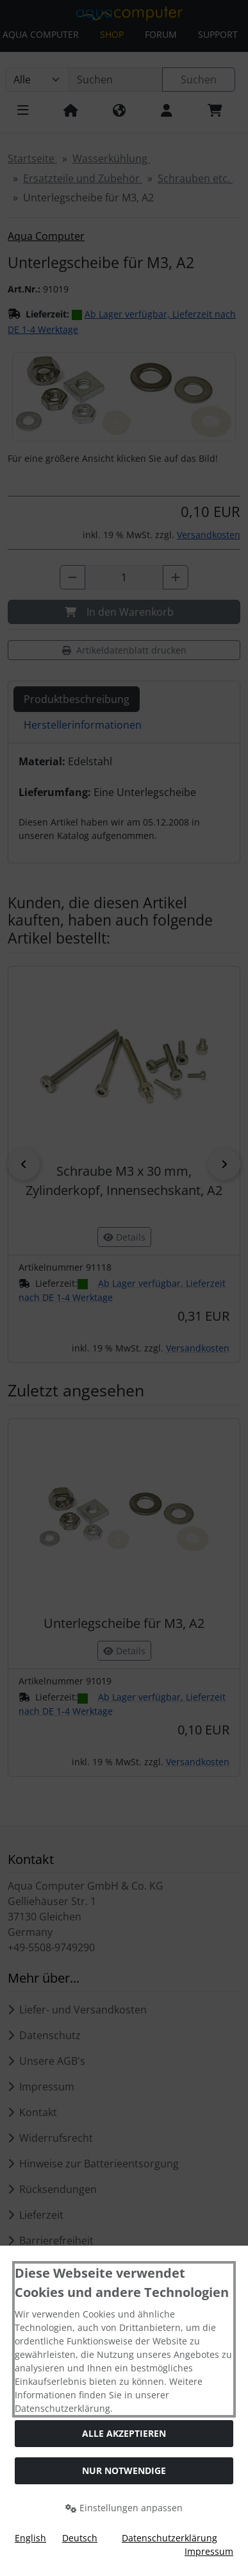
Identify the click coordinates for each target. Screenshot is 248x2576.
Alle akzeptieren (124, 2433)
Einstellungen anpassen (124, 2508)
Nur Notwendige (124, 2470)
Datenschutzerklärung (169, 2538)
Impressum (209, 2551)
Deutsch (79, 2538)
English (30, 2538)
